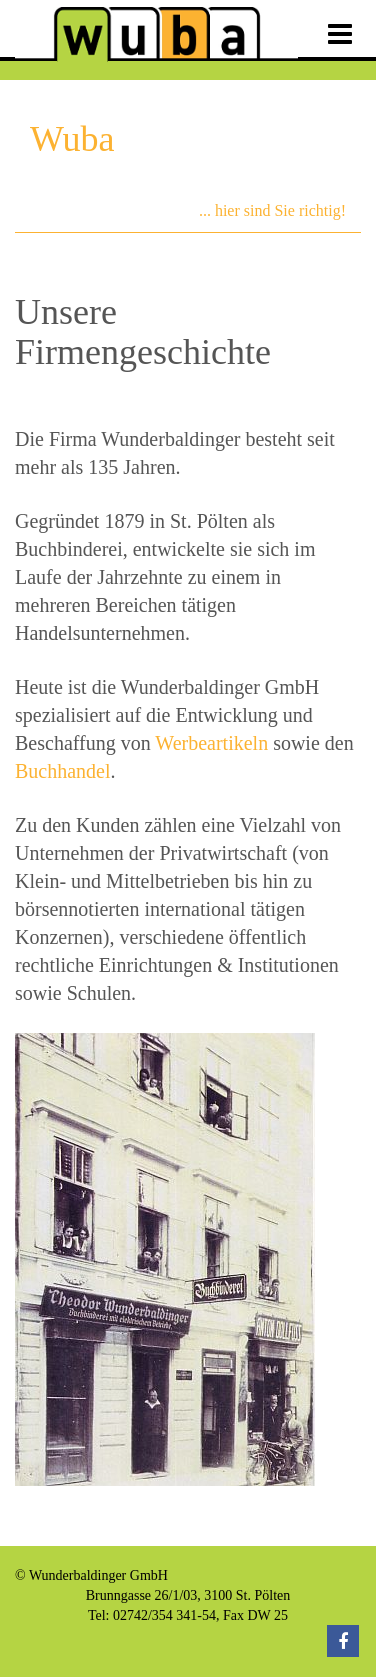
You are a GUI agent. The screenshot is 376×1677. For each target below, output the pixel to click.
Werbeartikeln (211, 743)
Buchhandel (63, 771)
